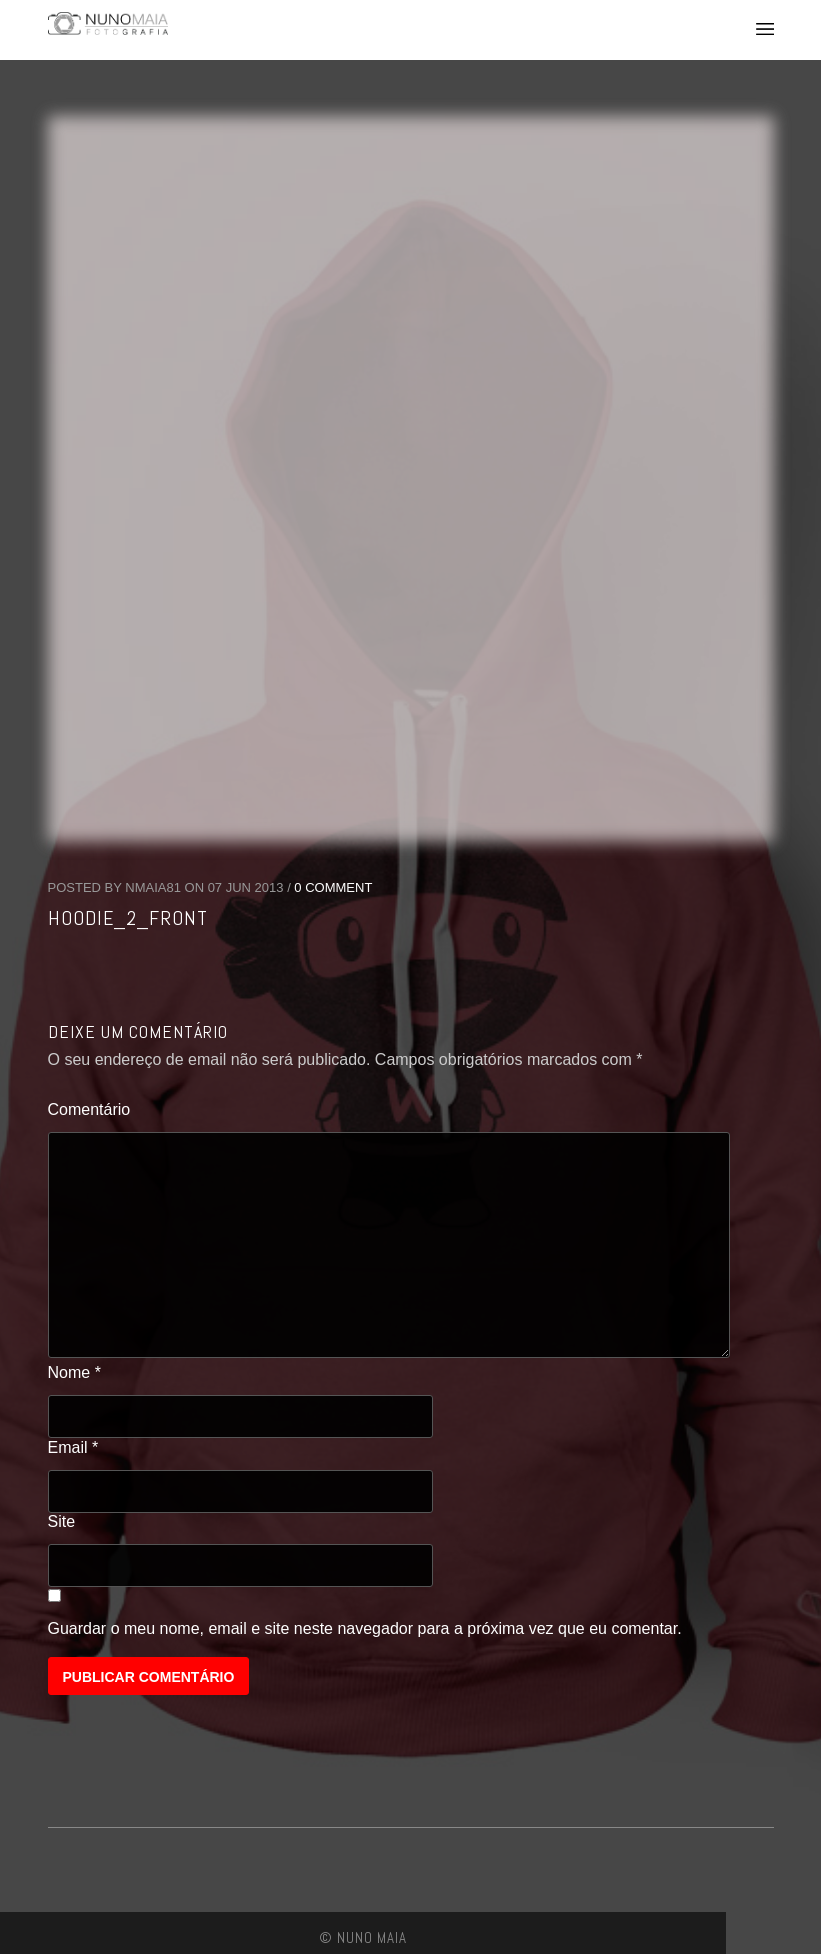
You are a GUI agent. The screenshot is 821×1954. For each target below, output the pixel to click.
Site (62, 1521)
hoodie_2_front (128, 918)
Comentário (89, 1109)
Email (73, 1447)
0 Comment (333, 887)
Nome (74, 1372)
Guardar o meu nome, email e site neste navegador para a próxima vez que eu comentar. (365, 1628)
